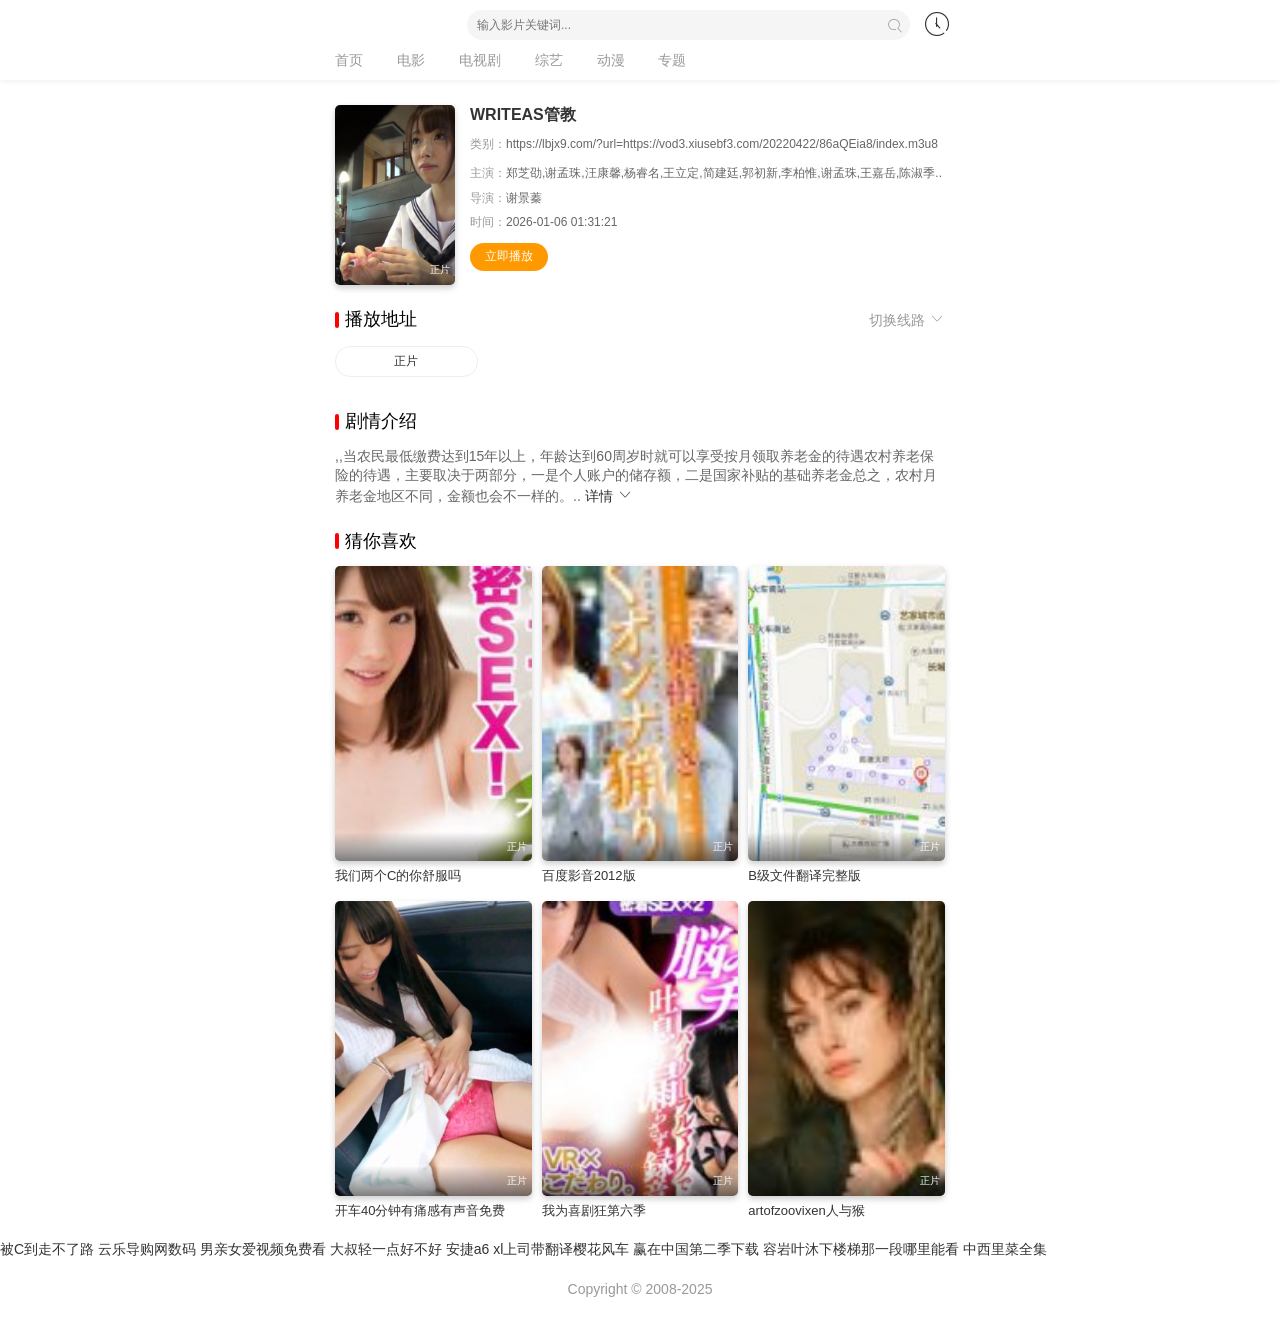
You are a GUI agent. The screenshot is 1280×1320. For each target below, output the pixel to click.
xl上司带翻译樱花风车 (561, 1249)
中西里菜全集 (1005, 1249)
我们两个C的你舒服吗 (398, 875)
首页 (349, 60)
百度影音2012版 (589, 875)
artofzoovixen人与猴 (806, 1210)
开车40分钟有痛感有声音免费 (420, 1210)
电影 (411, 60)
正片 (406, 361)
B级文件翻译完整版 (804, 875)
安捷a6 (468, 1249)
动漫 (611, 60)
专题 (672, 60)
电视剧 (480, 60)
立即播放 (509, 256)
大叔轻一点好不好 (386, 1249)
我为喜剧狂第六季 (594, 1210)
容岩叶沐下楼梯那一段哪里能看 (861, 1249)
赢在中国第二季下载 (696, 1249)
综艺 (549, 60)
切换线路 (907, 320)
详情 (609, 496)
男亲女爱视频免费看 (263, 1249)
